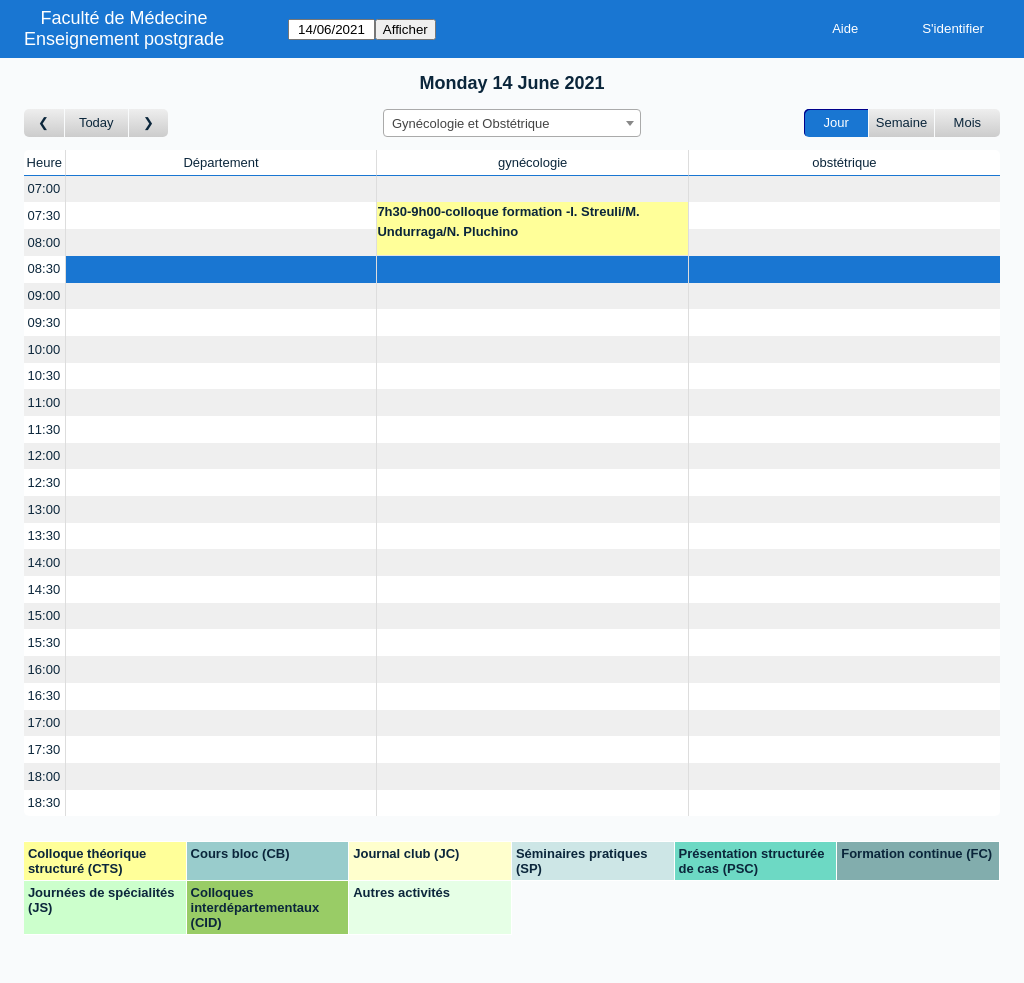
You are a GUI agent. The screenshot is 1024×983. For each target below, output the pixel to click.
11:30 (44, 429)
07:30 (44, 215)
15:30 (44, 642)
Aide (845, 28)
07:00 (44, 188)
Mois (967, 122)
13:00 (44, 509)
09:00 (44, 295)
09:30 (44, 322)
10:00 (44, 349)
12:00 (44, 455)
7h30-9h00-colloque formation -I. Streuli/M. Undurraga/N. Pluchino (508, 221)
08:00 (44, 242)
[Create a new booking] (221, 189)
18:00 (44, 776)
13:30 (44, 535)
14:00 (44, 562)
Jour (836, 122)
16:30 (44, 695)
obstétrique (844, 162)
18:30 (44, 802)
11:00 (44, 402)
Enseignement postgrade (124, 39)
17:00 (44, 722)
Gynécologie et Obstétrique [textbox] (471, 123)
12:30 (44, 482)
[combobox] (512, 123)
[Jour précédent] (44, 123)
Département (220, 162)
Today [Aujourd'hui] (96, 122)
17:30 (44, 749)
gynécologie (532, 162)
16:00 (44, 669)
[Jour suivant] (149, 123)
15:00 (44, 615)
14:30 (44, 589)
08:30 (44, 268)
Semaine (901, 122)
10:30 (44, 375)
